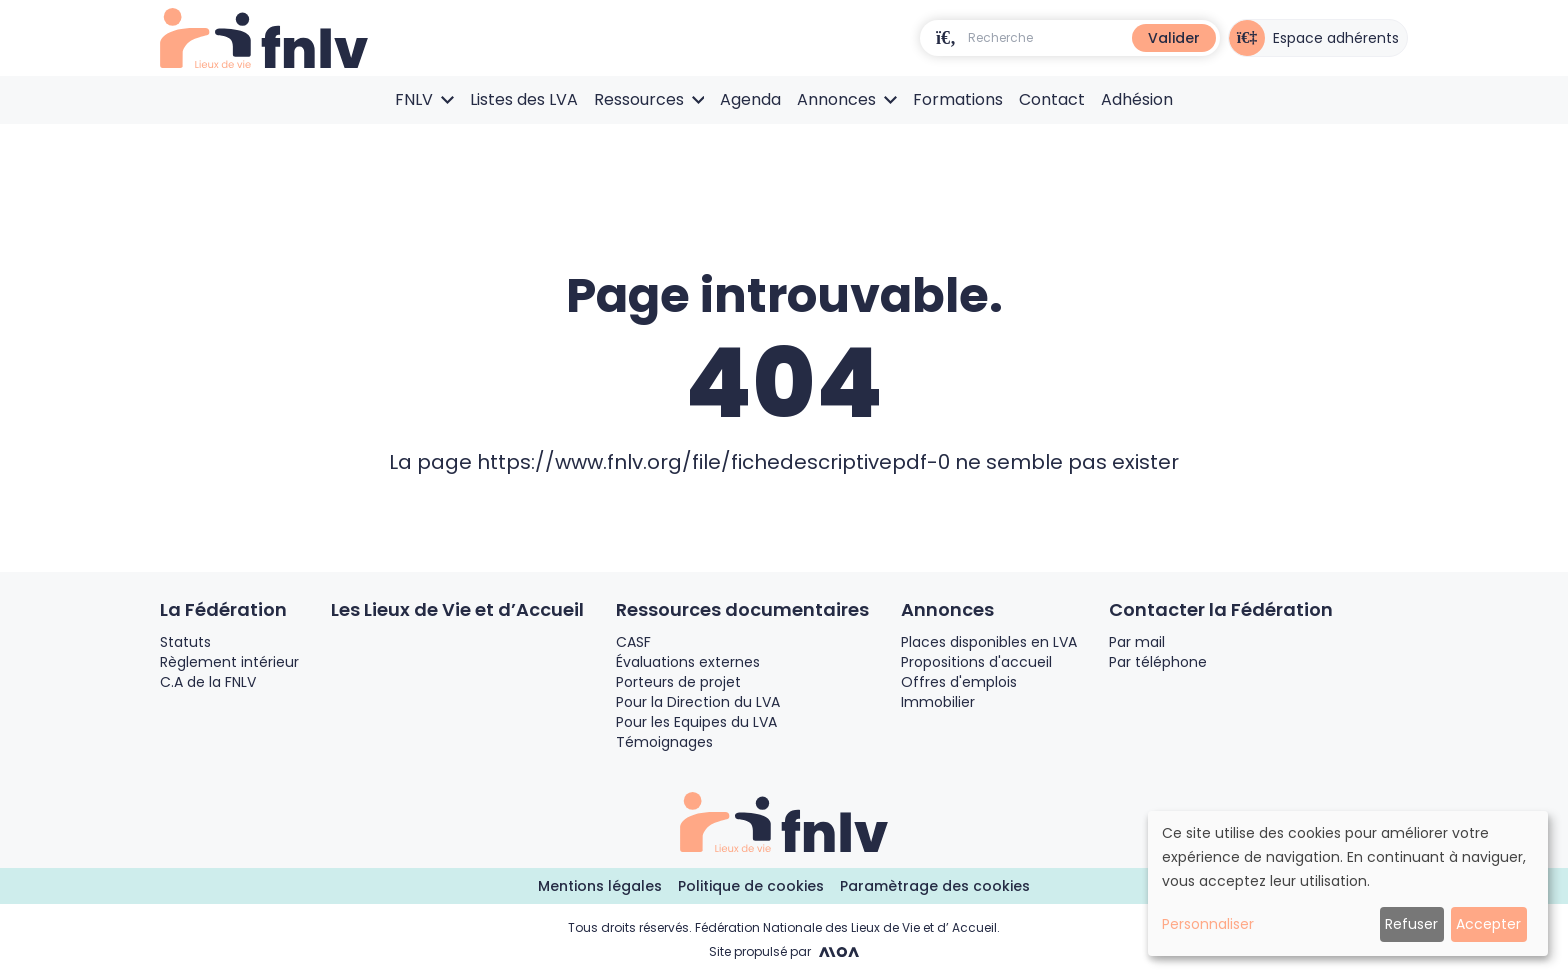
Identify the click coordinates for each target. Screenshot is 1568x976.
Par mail (1137, 642)
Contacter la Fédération (1221, 609)
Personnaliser (1208, 924)
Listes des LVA (524, 99)
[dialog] (1348, 883)
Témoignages (664, 742)
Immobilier (938, 702)
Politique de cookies (751, 886)
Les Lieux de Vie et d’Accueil (457, 609)
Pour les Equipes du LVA (696, 722)
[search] (946, 38)
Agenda (750, 99)
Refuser (1411, 924)
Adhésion (1137, 99)
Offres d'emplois (959, 682)
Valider (1174, 38)
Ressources (649, 99)
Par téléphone (1158, 662)
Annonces (847, 99)
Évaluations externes (688, 662)
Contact (1052, 99)
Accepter (1488, 924)
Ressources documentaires (742, 609)
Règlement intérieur (229, 662)
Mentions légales (600, 886)
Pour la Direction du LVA (698, 702)
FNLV (424, 99)
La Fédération (223, 609)
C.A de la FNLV (208, 682)
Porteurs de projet (678, 682)
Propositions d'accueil (976, 662)
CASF (633, 642)
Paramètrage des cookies (935, 886)
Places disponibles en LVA (989, 642)
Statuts (185, 642)
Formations (958, 99)
